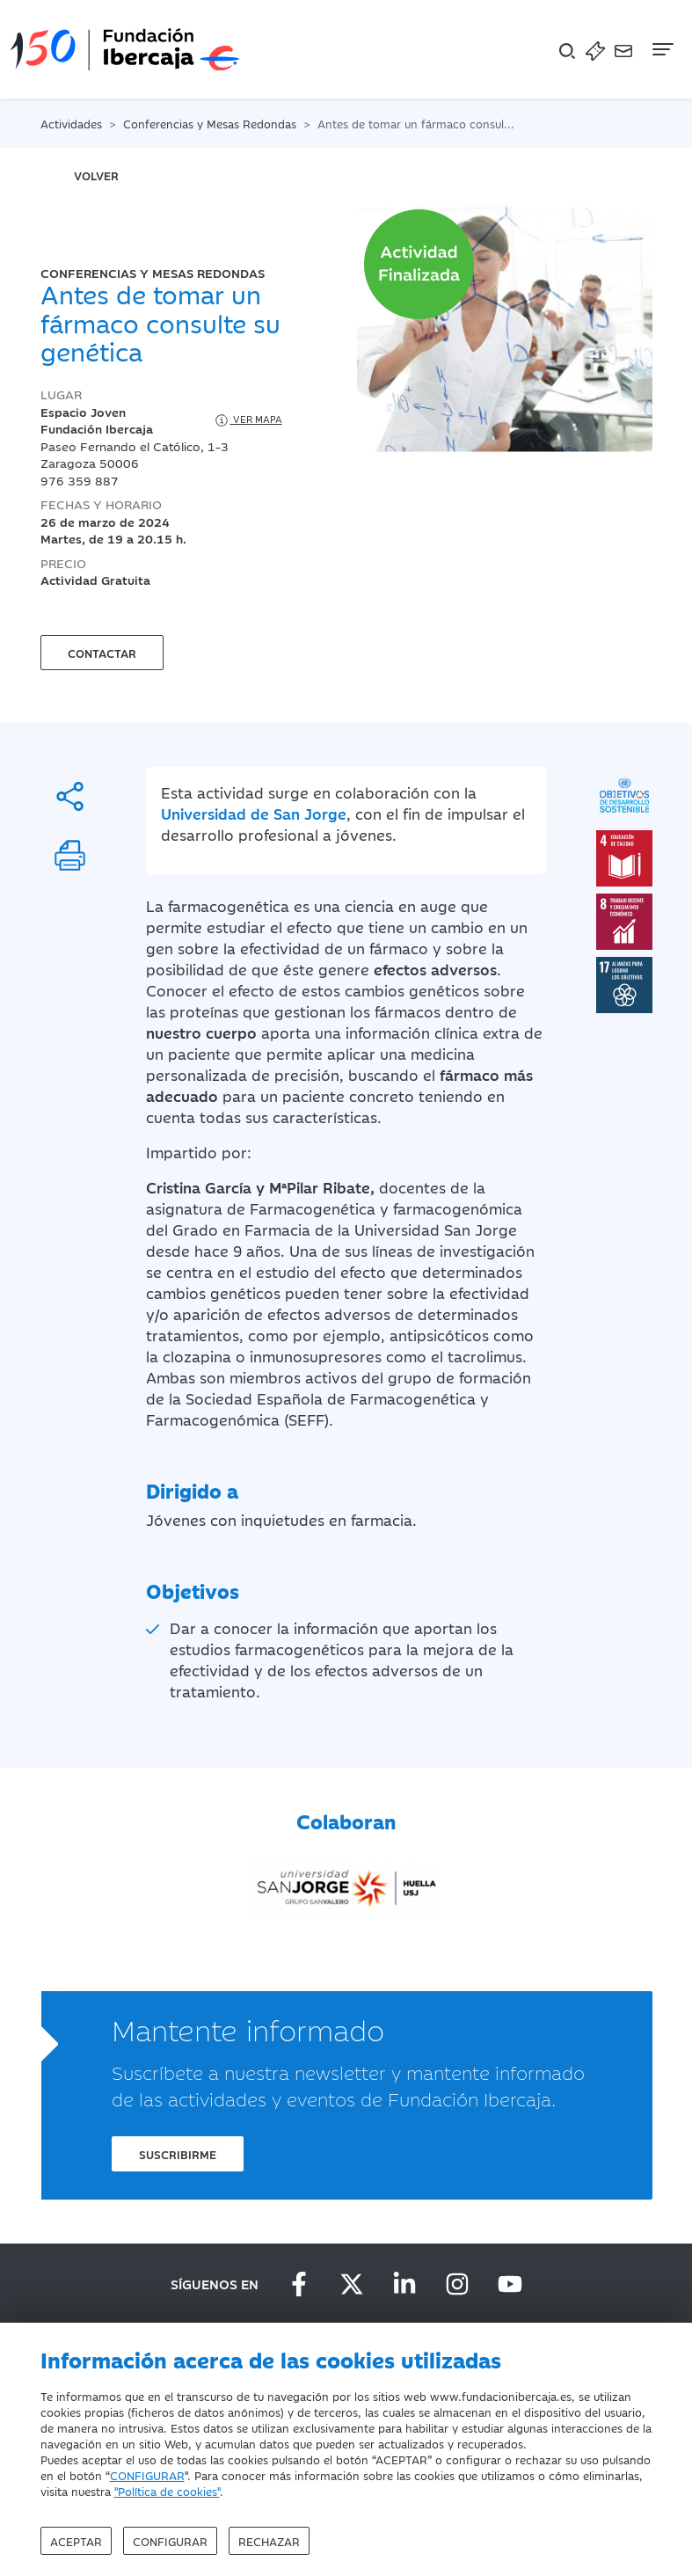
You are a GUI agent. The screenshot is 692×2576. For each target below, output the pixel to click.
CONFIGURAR (147, 2475)
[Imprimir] (69, 855)
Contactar (102, 652)
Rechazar (269, 2541)
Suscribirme (177, 2154)
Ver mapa (247, 420)
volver (96, 175)
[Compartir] (69, 796)
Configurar (170, 2541)
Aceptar (76, 2541)
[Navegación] (661, 49)
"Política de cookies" (167, 2491)
